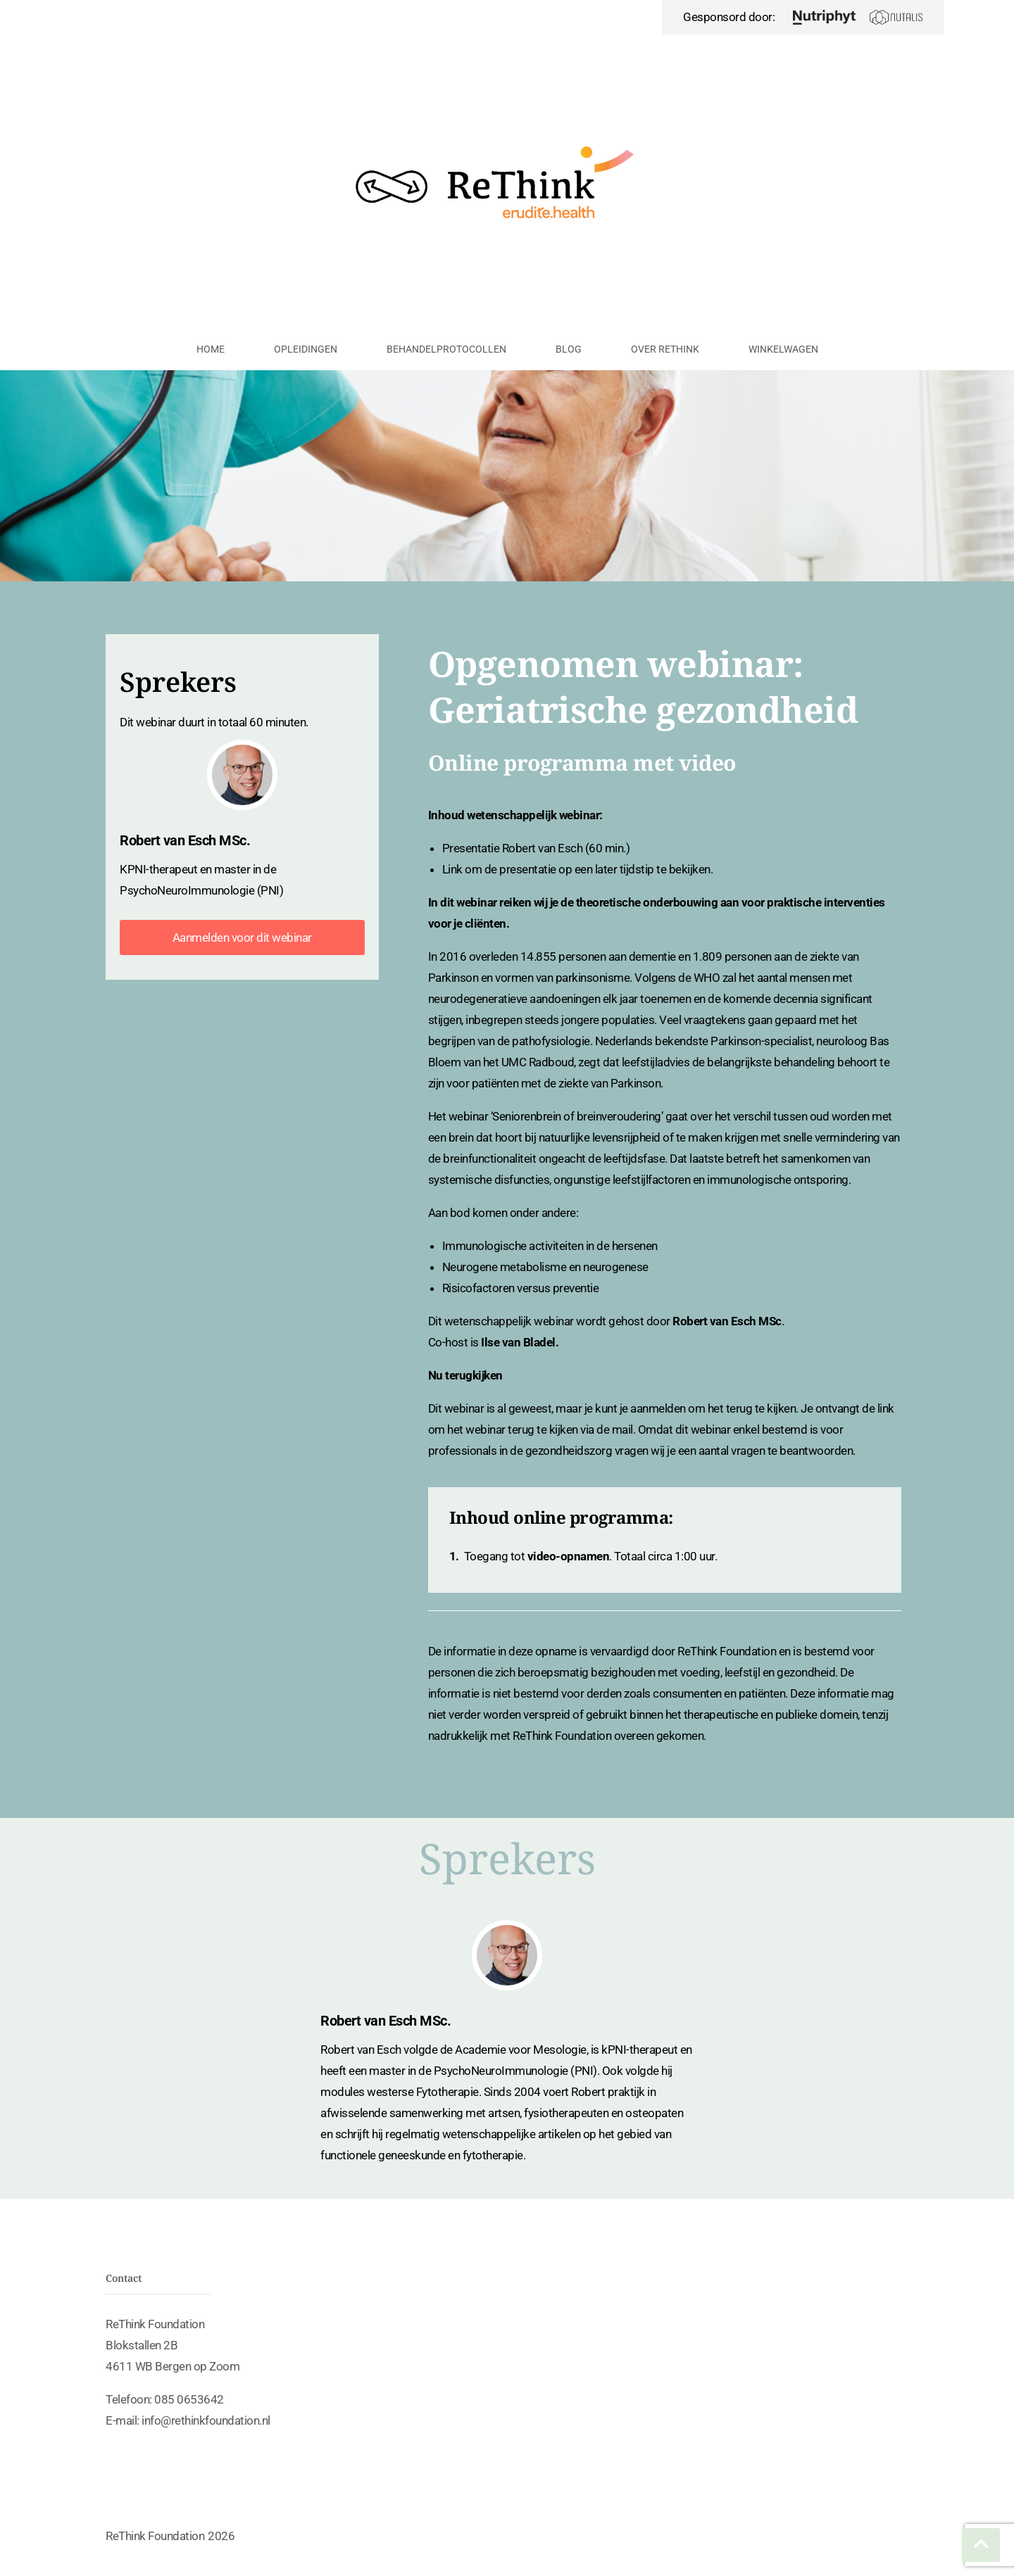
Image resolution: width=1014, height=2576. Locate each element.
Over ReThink (665, 349)
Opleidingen (305, 349)
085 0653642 (189, 2399)
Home (210, 349)
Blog (569, 349)
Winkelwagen (783, 349)
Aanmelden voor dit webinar (242, 937)
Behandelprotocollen (446, 349)
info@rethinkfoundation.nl (206, 2420)
